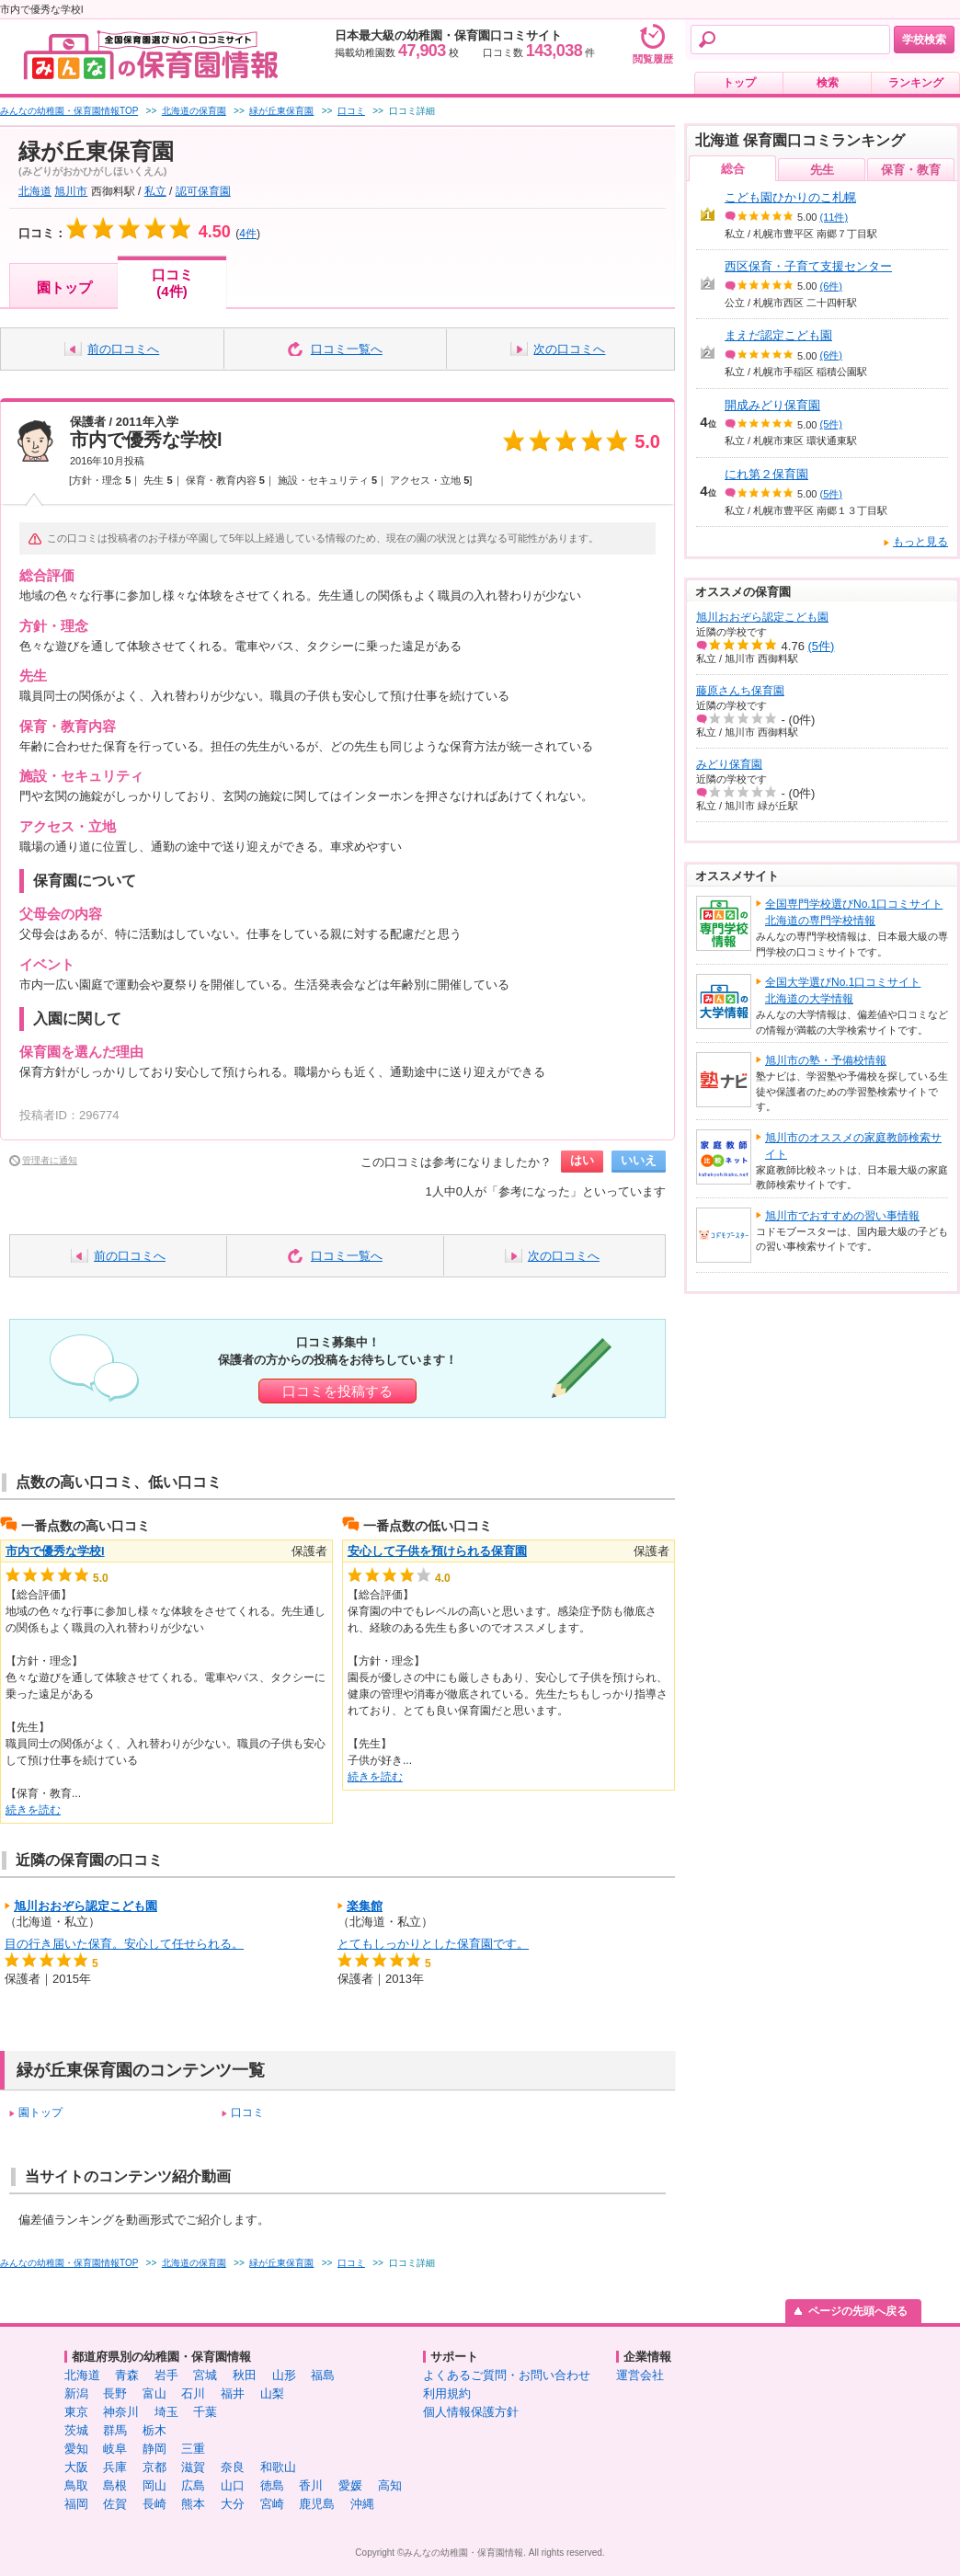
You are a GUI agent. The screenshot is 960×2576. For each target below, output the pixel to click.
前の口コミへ (123, 349)
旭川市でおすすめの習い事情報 (842, 1215)
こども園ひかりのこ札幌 (790, 197)
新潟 (76, 2393)
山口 (233, 2485)
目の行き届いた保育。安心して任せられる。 (124, 1944)
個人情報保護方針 (471, 2412)
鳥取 (76, 2485)
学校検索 (924, 39)
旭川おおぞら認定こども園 (85, 1906)
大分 (233, 2504)
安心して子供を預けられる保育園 (437, 1551)
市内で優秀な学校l (146, 439)
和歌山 (278, 2467)
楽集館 (365, 1906)
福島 (323, 2375)
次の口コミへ (569, 349)
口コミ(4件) (172, 283)
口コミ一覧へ (347, 349)
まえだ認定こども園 (778, 335)
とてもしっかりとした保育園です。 (433, 1944)
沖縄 (362, 2504)
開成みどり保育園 (772, 405)
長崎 (154, 2504)
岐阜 (115, 2449)
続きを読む (33, 1809)
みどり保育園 (729, 764)
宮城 (205, 2375)
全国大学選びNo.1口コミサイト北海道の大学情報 (842, 990)
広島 (193, 2485)
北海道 (34, 191)
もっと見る (920, 541)
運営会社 (640, 2375)
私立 (155, 191)
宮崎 (272, 2504)
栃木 (154, 2430)
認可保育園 (203, 191)
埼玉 (166, 2412)
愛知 (76, 2449)
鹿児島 (317, 2504)
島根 (115, 2485)
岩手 (166, 2375)
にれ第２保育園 (766, 474)
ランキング (915, 82)
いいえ (639, 1160)
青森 (127, 2375)
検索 (828, 82)
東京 (76, 2412)
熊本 (193, 2504)
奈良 (233, 2467)
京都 (154, 2467)
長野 (115, 2393)
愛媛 (350, 2485)
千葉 (205, 2412)
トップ (739, 82)
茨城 (76, 2430)
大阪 (76, 2467)
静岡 (154, 2449)
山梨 (272, 2393)
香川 (311, 2485)
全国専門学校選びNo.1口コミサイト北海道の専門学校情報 (854, 912)
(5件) (831, 423)
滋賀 (193, 2467)
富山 (154, 2393)
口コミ (247, 2112)
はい (582, 1160)
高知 (390, 2485)
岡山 (154, 2485)
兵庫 (115, 2467)
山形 (284, 2375)
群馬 (115, 2430)
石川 (193, 2393)
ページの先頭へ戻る (858, 2311)
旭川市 (70, 191)
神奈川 (121, 2412)
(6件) (831, 286)
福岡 (76, 2504)
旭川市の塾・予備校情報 (825, 1060)
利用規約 (447, 2393)
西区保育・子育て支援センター (808, 266)
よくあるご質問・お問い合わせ (506, 2375)
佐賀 (115, 2504)
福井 (233, 2393)
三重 (193, 2449)
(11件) (834, 217)
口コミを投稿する (337, 1391)
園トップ (64, 287)
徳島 (272, 2485)
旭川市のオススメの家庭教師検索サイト (853, 1146)
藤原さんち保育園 (740, 690)
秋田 (245, 2375)
